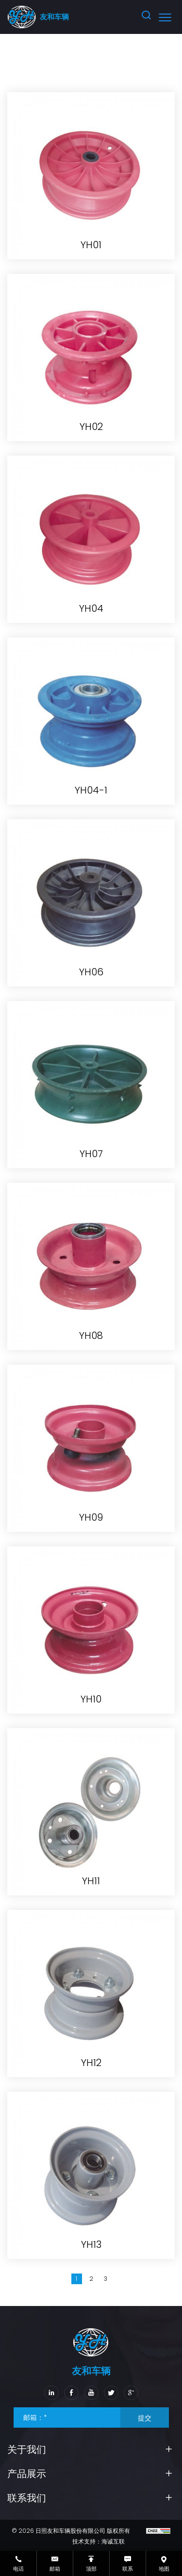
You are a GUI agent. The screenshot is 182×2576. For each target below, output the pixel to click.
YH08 (91, 1335)
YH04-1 (91, 790)
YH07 (91, 1154)
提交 (144, 2418)
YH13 (91, 2244)
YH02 (91, 426)
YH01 (91, 245)
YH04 (91, 608)
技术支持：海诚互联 (98, 2541)
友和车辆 (54, 17)
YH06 (91, 972)
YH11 (91, 1881)
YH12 (91, 2062)
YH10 (91, 1699)
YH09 (91, 1517)
